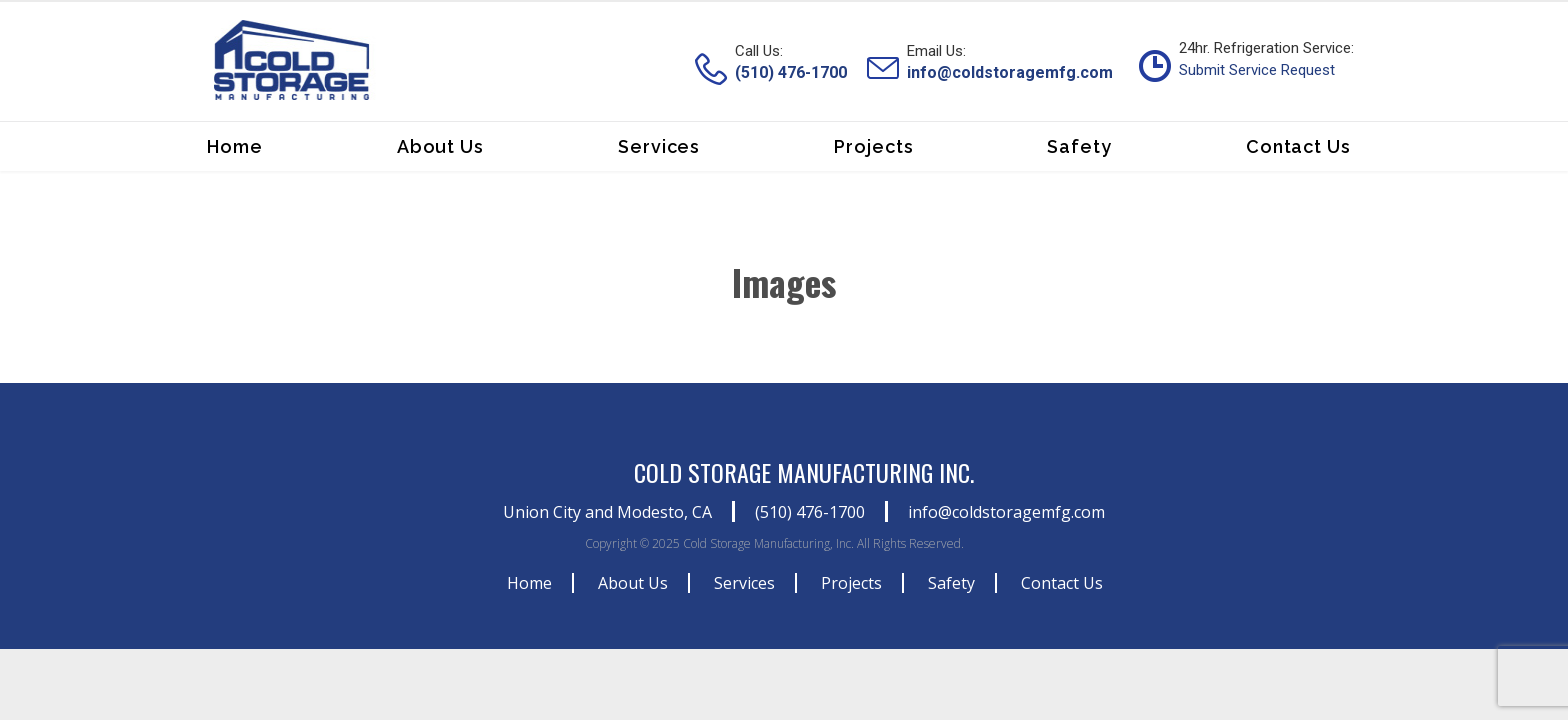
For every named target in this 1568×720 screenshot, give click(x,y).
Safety (951, 583)
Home (529, 583)
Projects (851, 583)
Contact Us (1062, 583)
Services (744, 583)
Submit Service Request (1257, 70)
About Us (633, 583)
